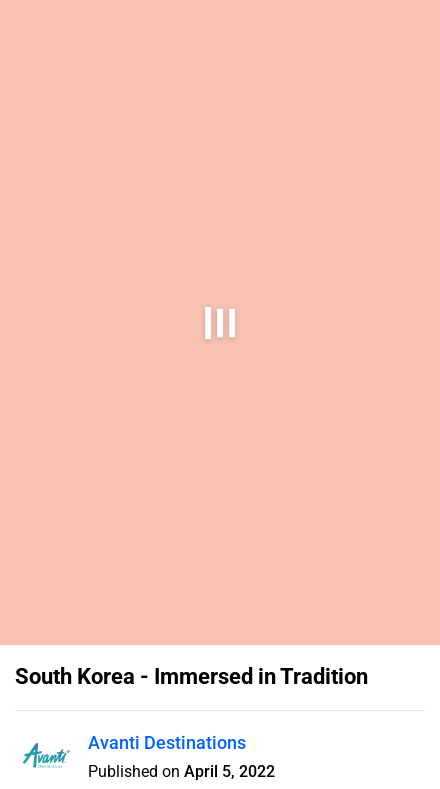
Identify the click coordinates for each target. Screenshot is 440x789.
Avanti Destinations (167, 742)
